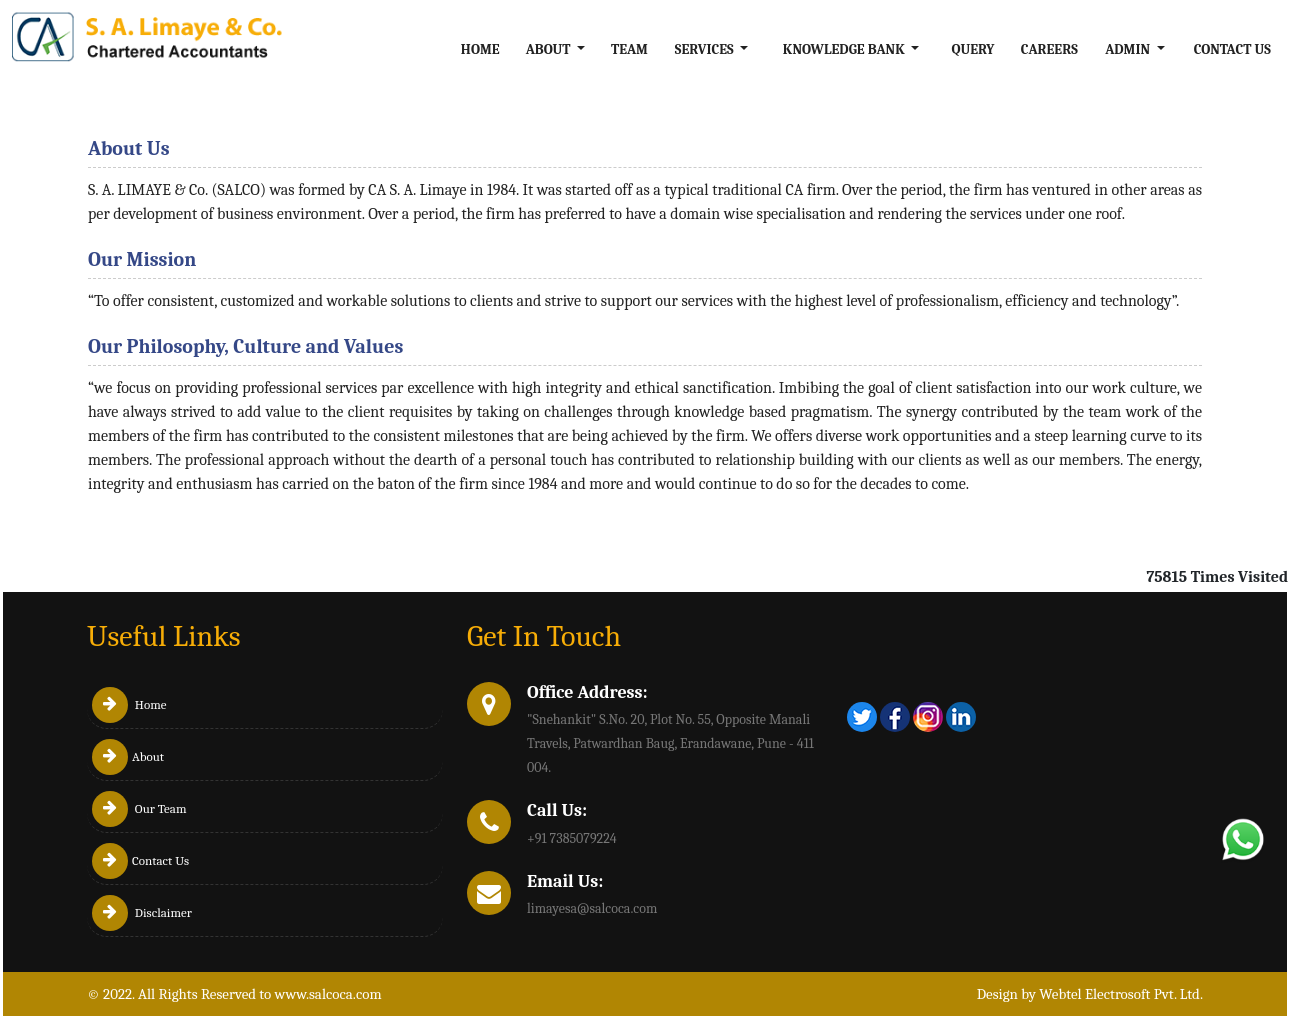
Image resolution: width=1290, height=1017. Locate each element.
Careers (1049, 49)
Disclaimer (142, 912)
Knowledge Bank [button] (845, 49)
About (128, 756)
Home (480, 49)
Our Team (139, 808)
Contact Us (1232, 49)
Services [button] (706, 49)
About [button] (550, 49)
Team (629, 49)
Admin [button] (1129, 49)
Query (973, 49)
